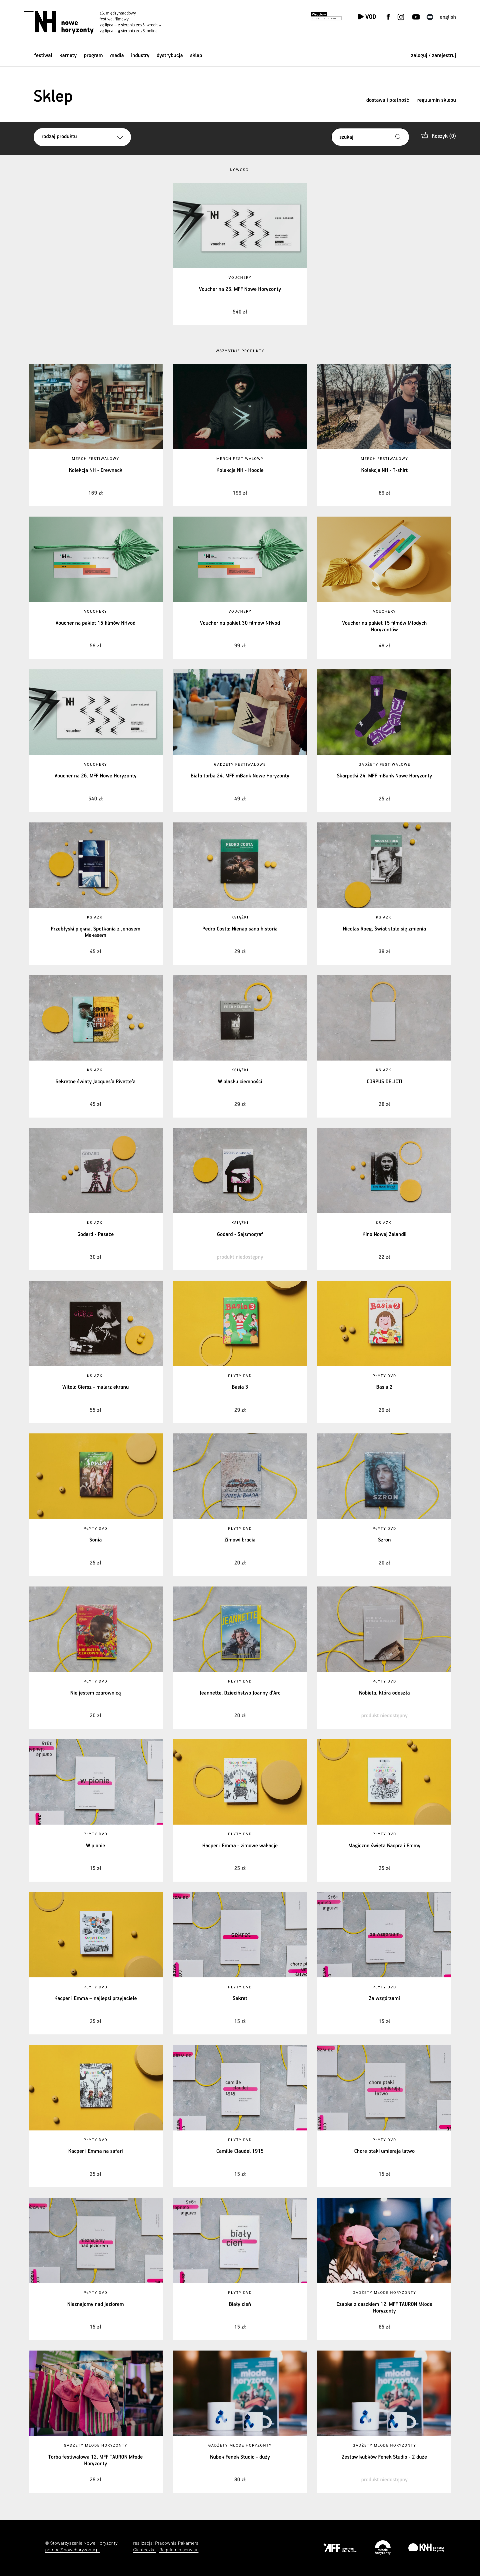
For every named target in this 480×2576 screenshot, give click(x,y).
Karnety (68, 55)
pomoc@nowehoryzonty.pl (72, 2550)
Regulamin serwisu (179, 2550)
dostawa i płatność (387, 100)
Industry (140, 55)
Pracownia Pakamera (177, 2543)
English (448, 17)
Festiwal (43, 55)
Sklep (196, 55)
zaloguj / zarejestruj (433, 55)
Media (117, 55)
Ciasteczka (144, 2550)
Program (93, 55)
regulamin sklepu (436, 100)
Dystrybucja (170, 55)
